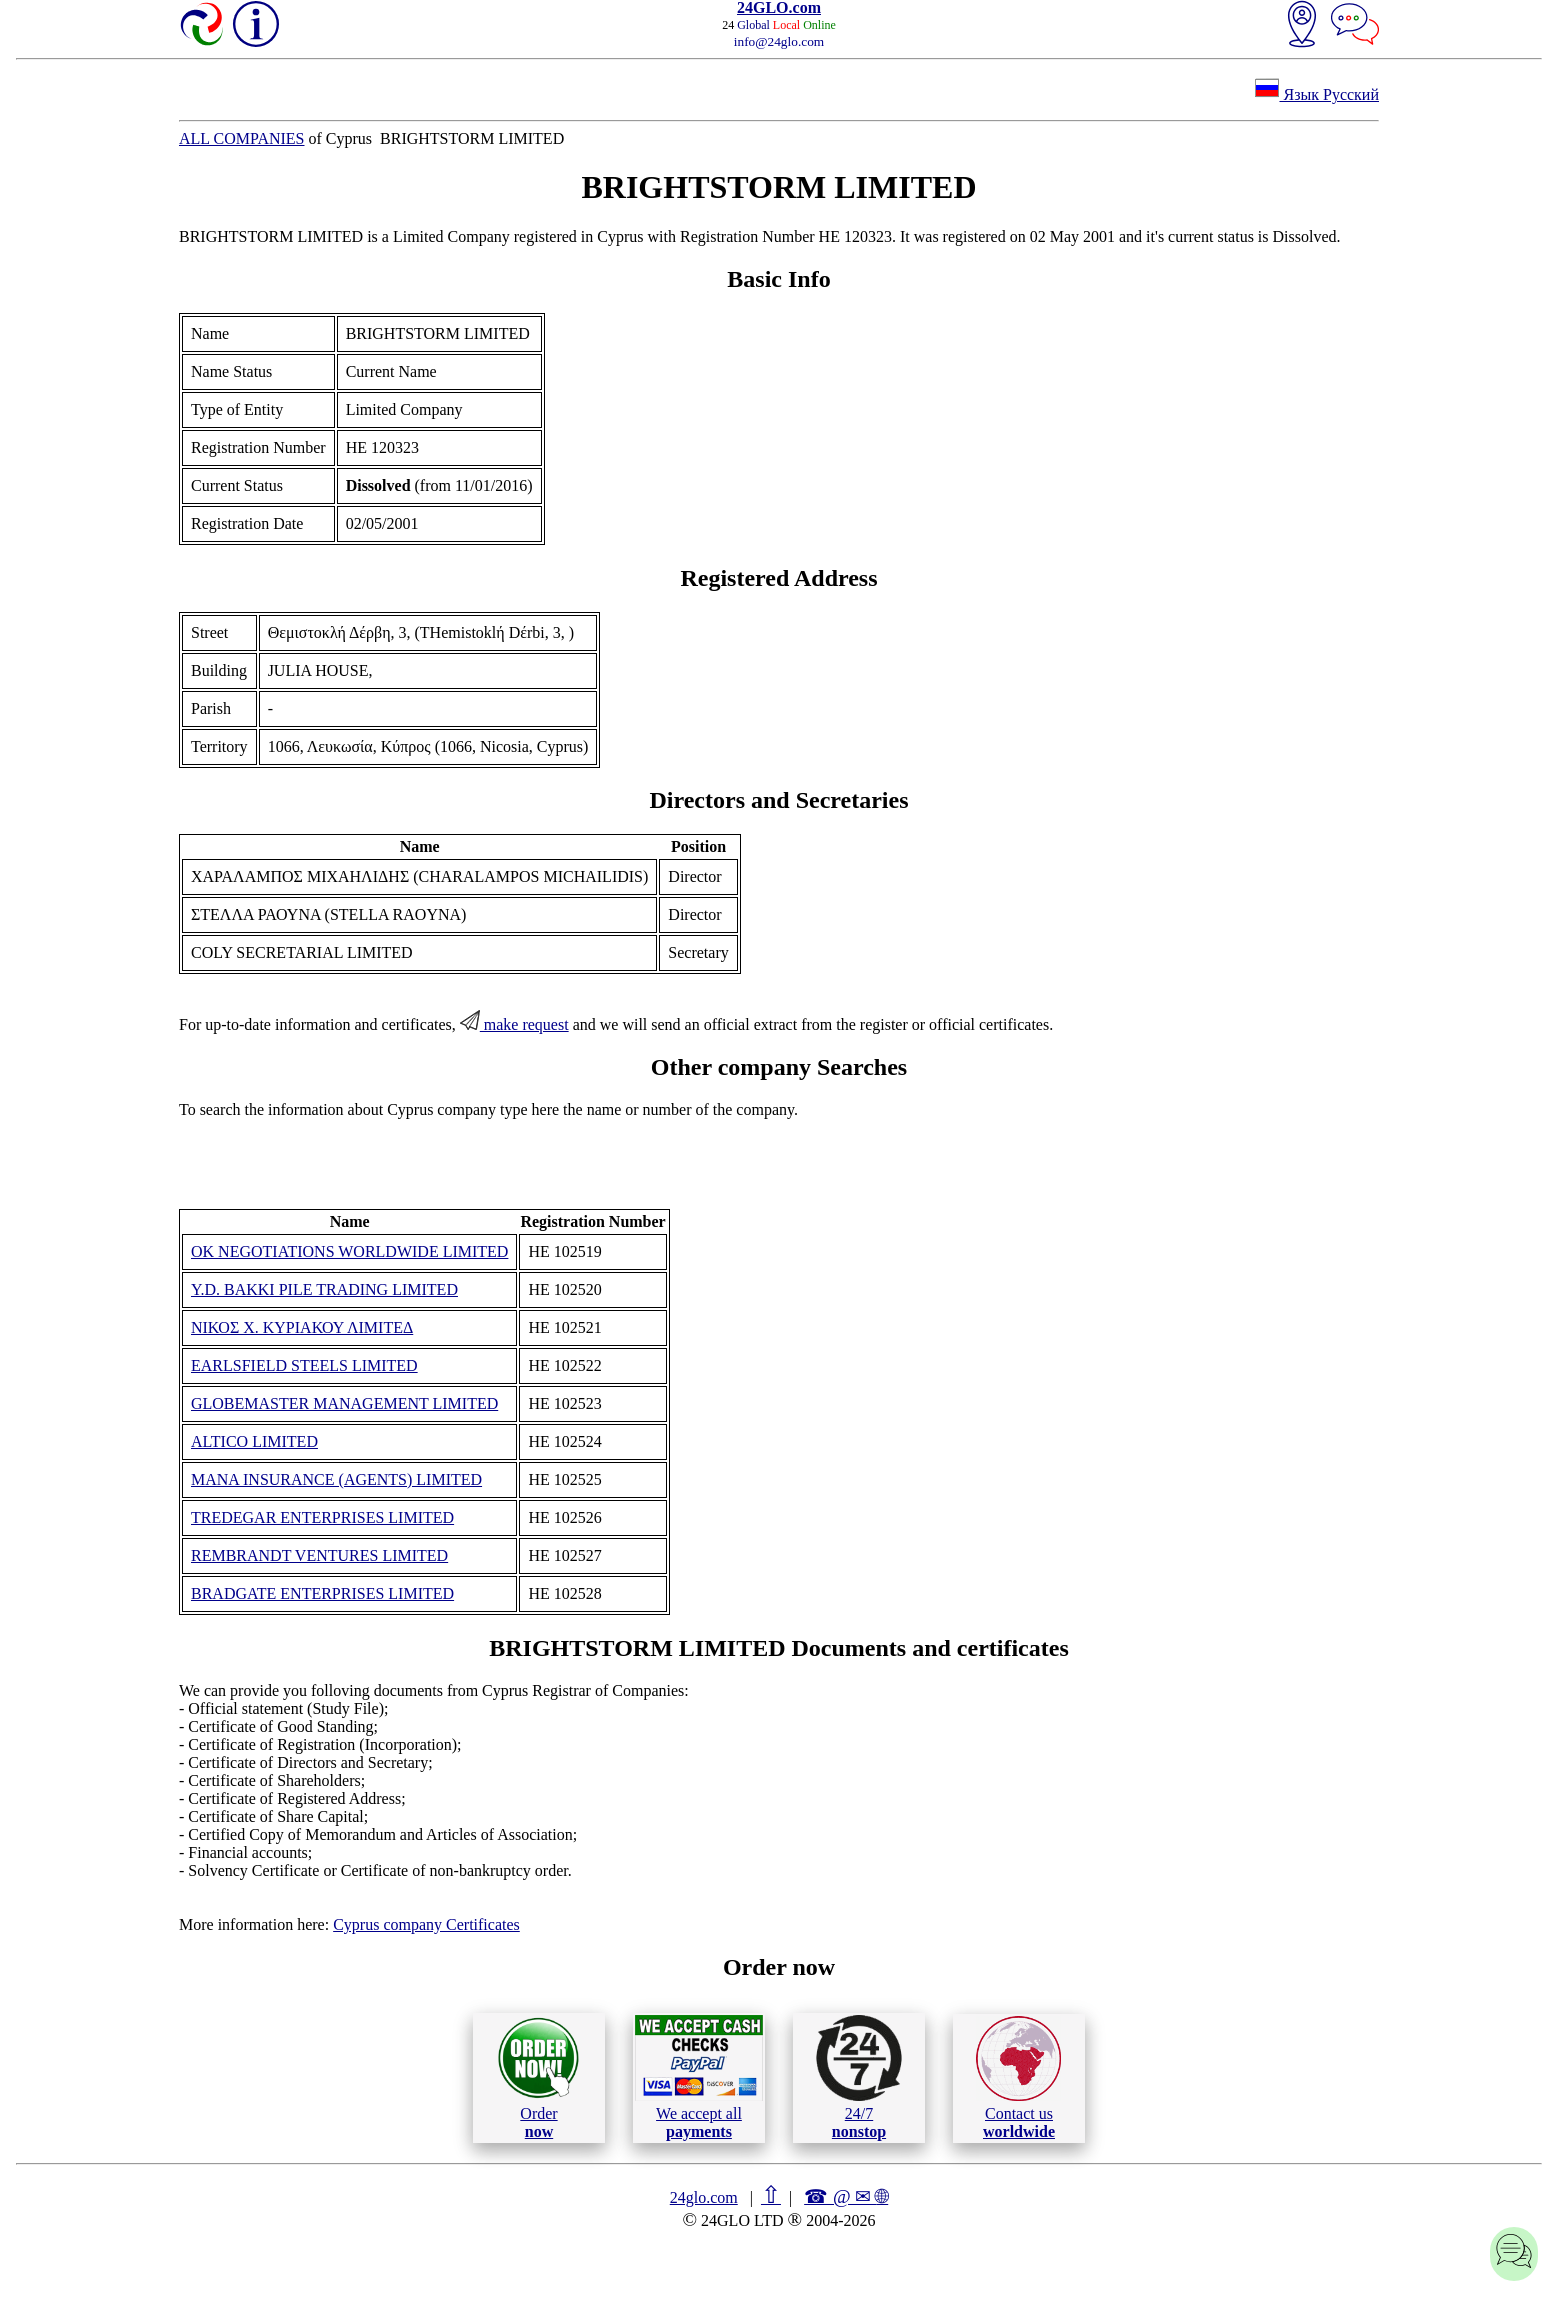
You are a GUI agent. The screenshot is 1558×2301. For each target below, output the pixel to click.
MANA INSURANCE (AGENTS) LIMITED (336, 1479)
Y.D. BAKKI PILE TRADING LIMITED (324, 1289)
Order (538, 2077)
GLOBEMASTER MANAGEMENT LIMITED (344, 1403)
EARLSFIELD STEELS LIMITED (304, 1365)
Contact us (1018, 2078)
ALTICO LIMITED (254, 1441)
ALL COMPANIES (242, 138)
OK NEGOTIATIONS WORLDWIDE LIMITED (349, 1251)
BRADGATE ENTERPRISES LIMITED (322, 1593)
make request (514, 1024)
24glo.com (704, 2197)
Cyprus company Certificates (426, 1924)
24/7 (859, 2077)
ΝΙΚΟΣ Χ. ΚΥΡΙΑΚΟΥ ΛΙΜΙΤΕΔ (302, 1327)
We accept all (699, 2077)
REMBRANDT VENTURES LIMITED (319, 1555)
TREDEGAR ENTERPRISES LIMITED (322, 1517)
